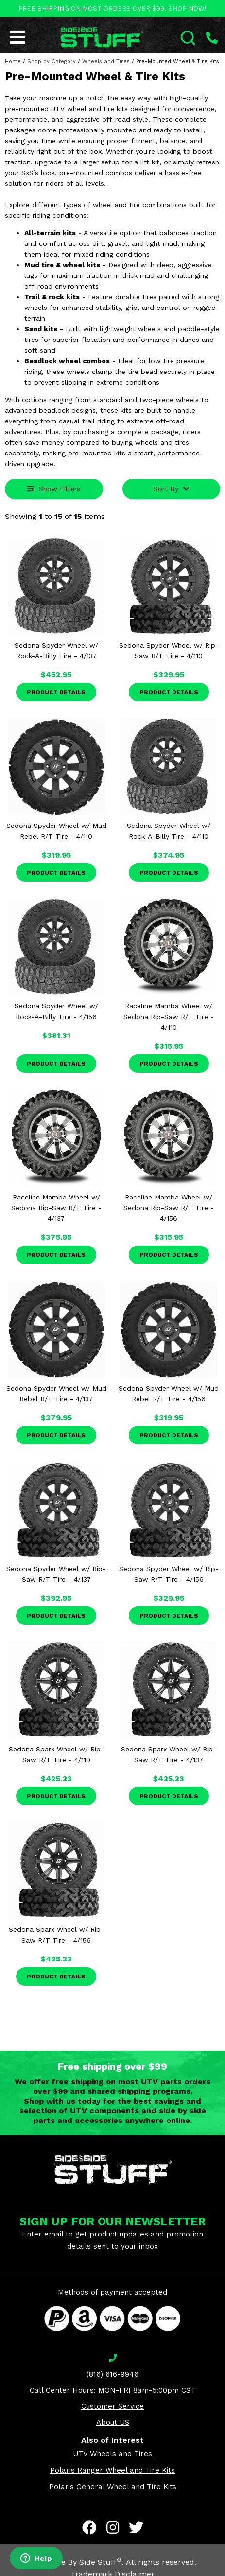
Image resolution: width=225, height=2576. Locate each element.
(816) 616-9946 (112, 2374)
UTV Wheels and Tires (112, 2453)
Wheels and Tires (106, 61)
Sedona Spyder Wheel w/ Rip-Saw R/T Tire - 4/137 (56, 1574)
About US (112, 2422)
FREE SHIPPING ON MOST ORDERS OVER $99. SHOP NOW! (112, 8)
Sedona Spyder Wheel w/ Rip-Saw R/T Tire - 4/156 (169, 1574)
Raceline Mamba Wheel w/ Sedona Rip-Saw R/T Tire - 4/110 (168, 1016)
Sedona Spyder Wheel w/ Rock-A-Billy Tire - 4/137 (56, 650)
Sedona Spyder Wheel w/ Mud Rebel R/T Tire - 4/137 (56, 1393)
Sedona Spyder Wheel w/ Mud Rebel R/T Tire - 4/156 (169, 1393)
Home (13, 61)
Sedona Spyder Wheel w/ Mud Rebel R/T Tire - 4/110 (56, 831)
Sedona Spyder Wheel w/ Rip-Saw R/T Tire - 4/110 (169, 650)
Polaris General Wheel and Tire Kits (112, 2486)
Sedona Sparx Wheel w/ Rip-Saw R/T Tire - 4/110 (56, 1754)
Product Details (56, 692)
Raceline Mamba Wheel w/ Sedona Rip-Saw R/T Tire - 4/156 (168, 1207)
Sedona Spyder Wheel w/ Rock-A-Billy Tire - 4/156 (56, 1011)
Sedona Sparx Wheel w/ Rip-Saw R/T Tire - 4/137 (168, 1754)
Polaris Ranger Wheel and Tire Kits (112, 2470)
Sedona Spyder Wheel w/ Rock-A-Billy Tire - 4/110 (168, 831)
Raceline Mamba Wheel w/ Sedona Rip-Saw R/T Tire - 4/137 (56, 1207)
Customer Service (112, 2406)
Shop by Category (51, 61)
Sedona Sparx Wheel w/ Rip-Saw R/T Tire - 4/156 (56, 1935)
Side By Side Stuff (86, 2562)
